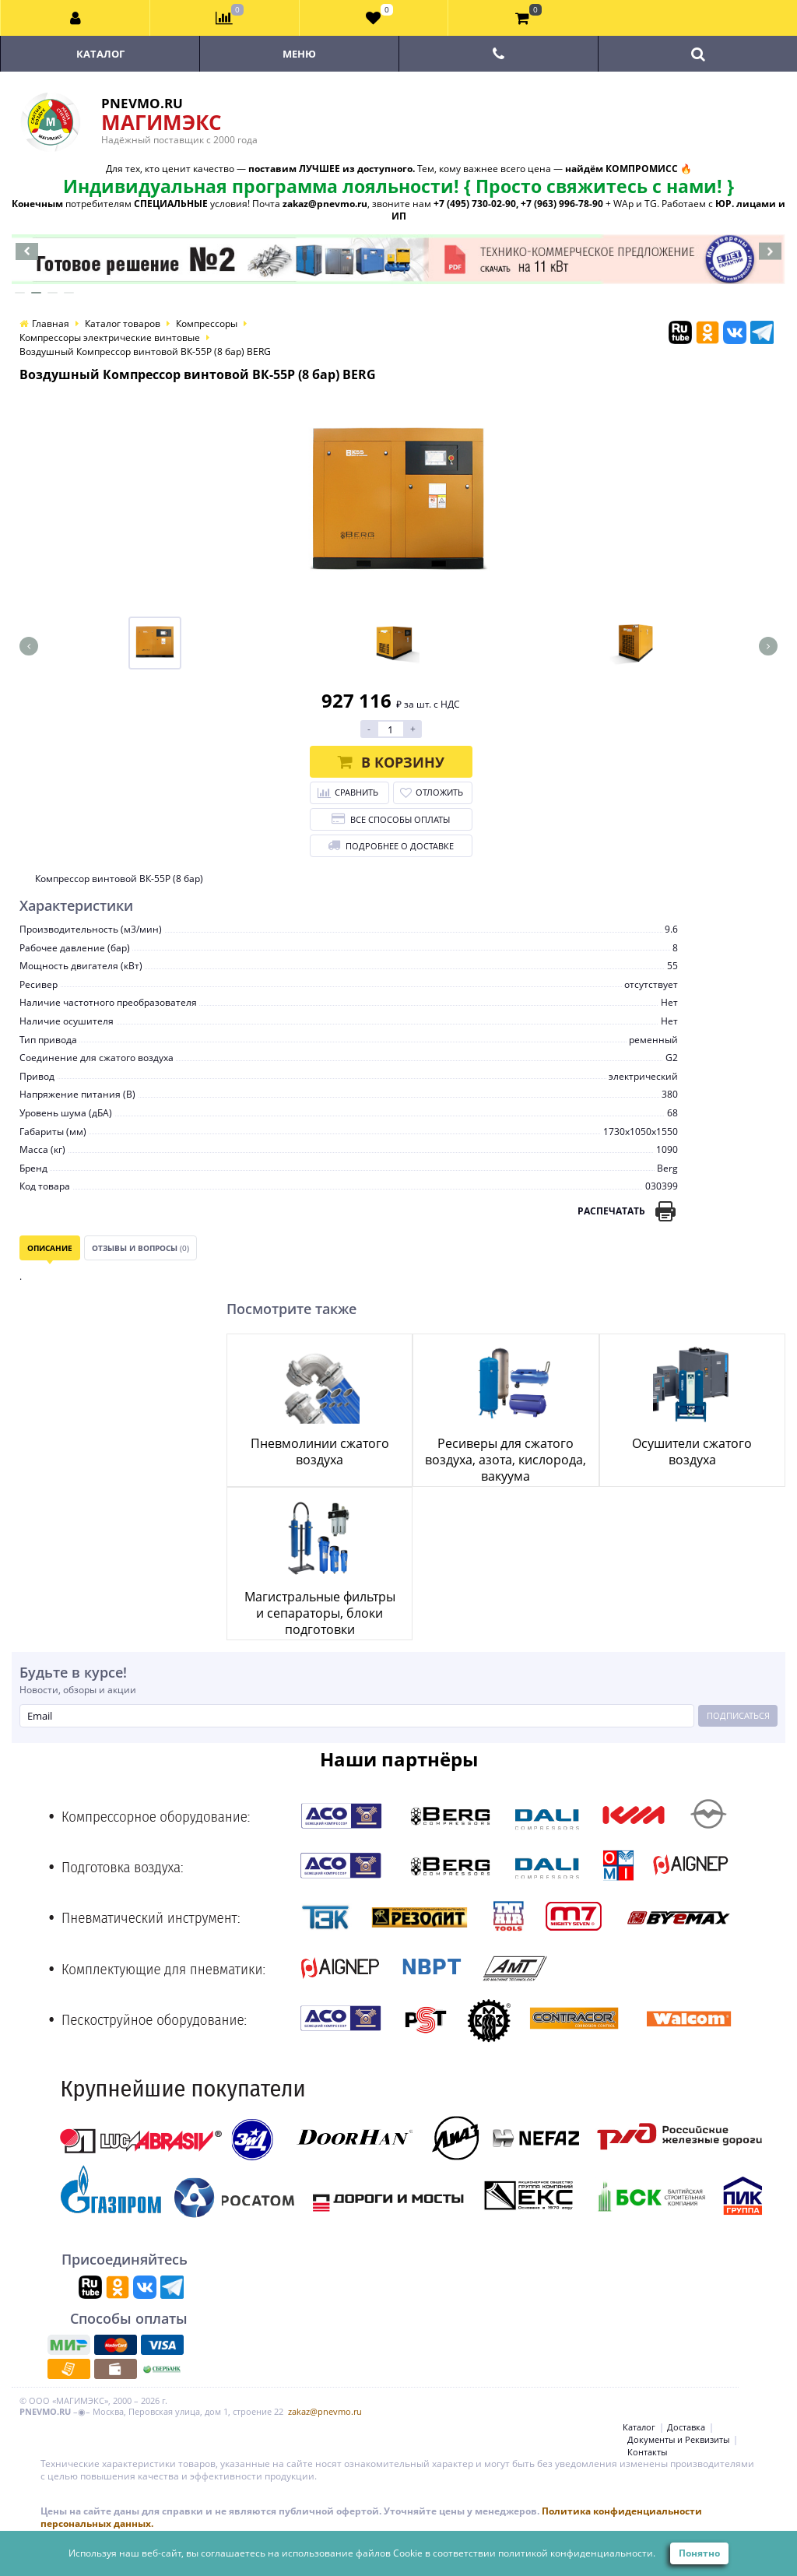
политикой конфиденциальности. (576, 2553)
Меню (299, 54)
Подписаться (738, 1715)
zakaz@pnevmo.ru (325, 2411)
